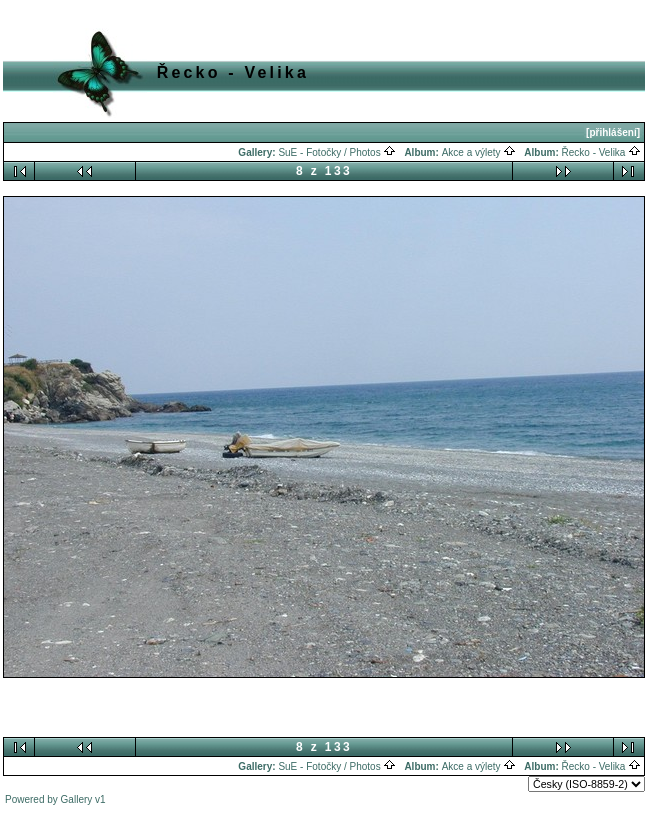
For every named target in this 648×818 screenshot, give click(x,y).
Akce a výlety (479, 152)
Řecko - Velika (602, 152)
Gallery (77, 799)
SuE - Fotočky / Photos (337, 152)
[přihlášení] (613, 132)
